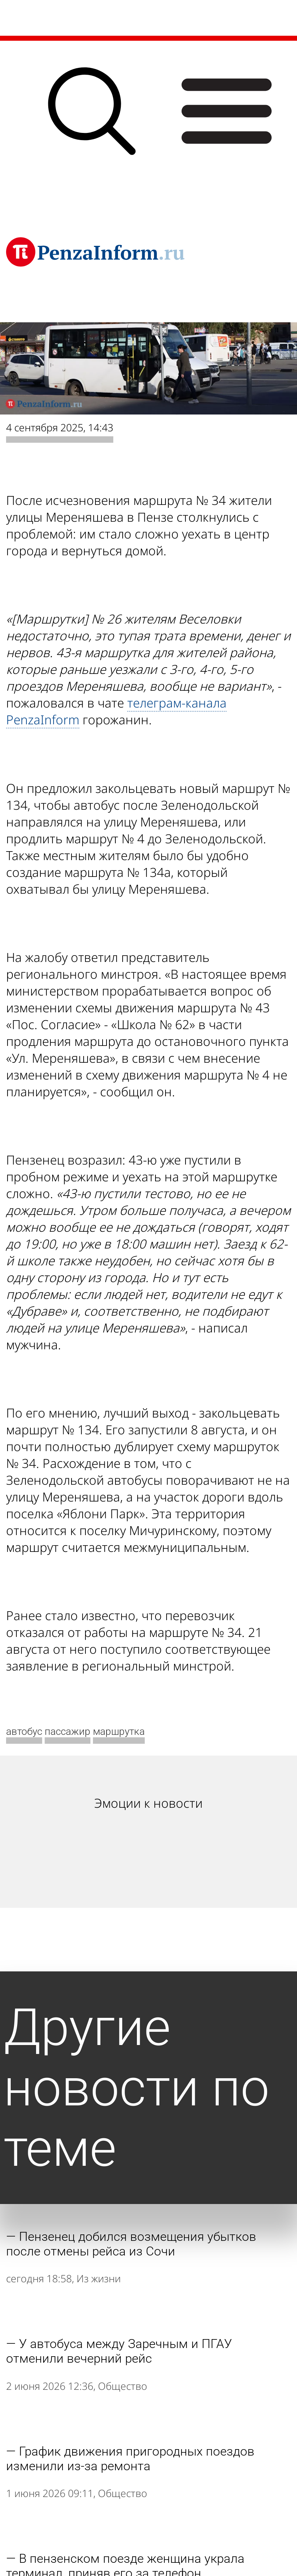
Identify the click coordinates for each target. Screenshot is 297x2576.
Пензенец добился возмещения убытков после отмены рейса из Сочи (131, 2244)
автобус (24, 1731)
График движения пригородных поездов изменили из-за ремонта (130, 2458)
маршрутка (119, 1731)
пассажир (67, 1731)
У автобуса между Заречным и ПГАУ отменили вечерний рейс (119, 2351)
